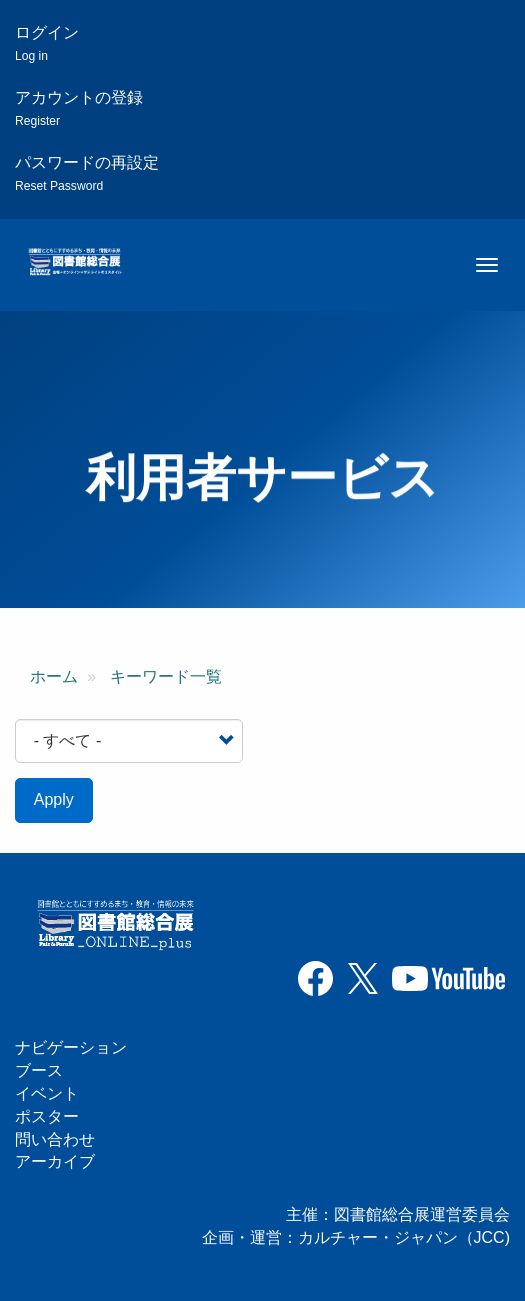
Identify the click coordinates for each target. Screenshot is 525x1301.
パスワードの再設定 (87, 173)
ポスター (47, 1116)
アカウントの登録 (79, 108)
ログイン (47, 43)
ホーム (54, 676)
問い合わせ (55, 1139)
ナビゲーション (71, 1047)
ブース (39, 1070)
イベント (47, 1093)
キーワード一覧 (166, 676)
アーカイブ (55, 1161)
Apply (54, 799)
